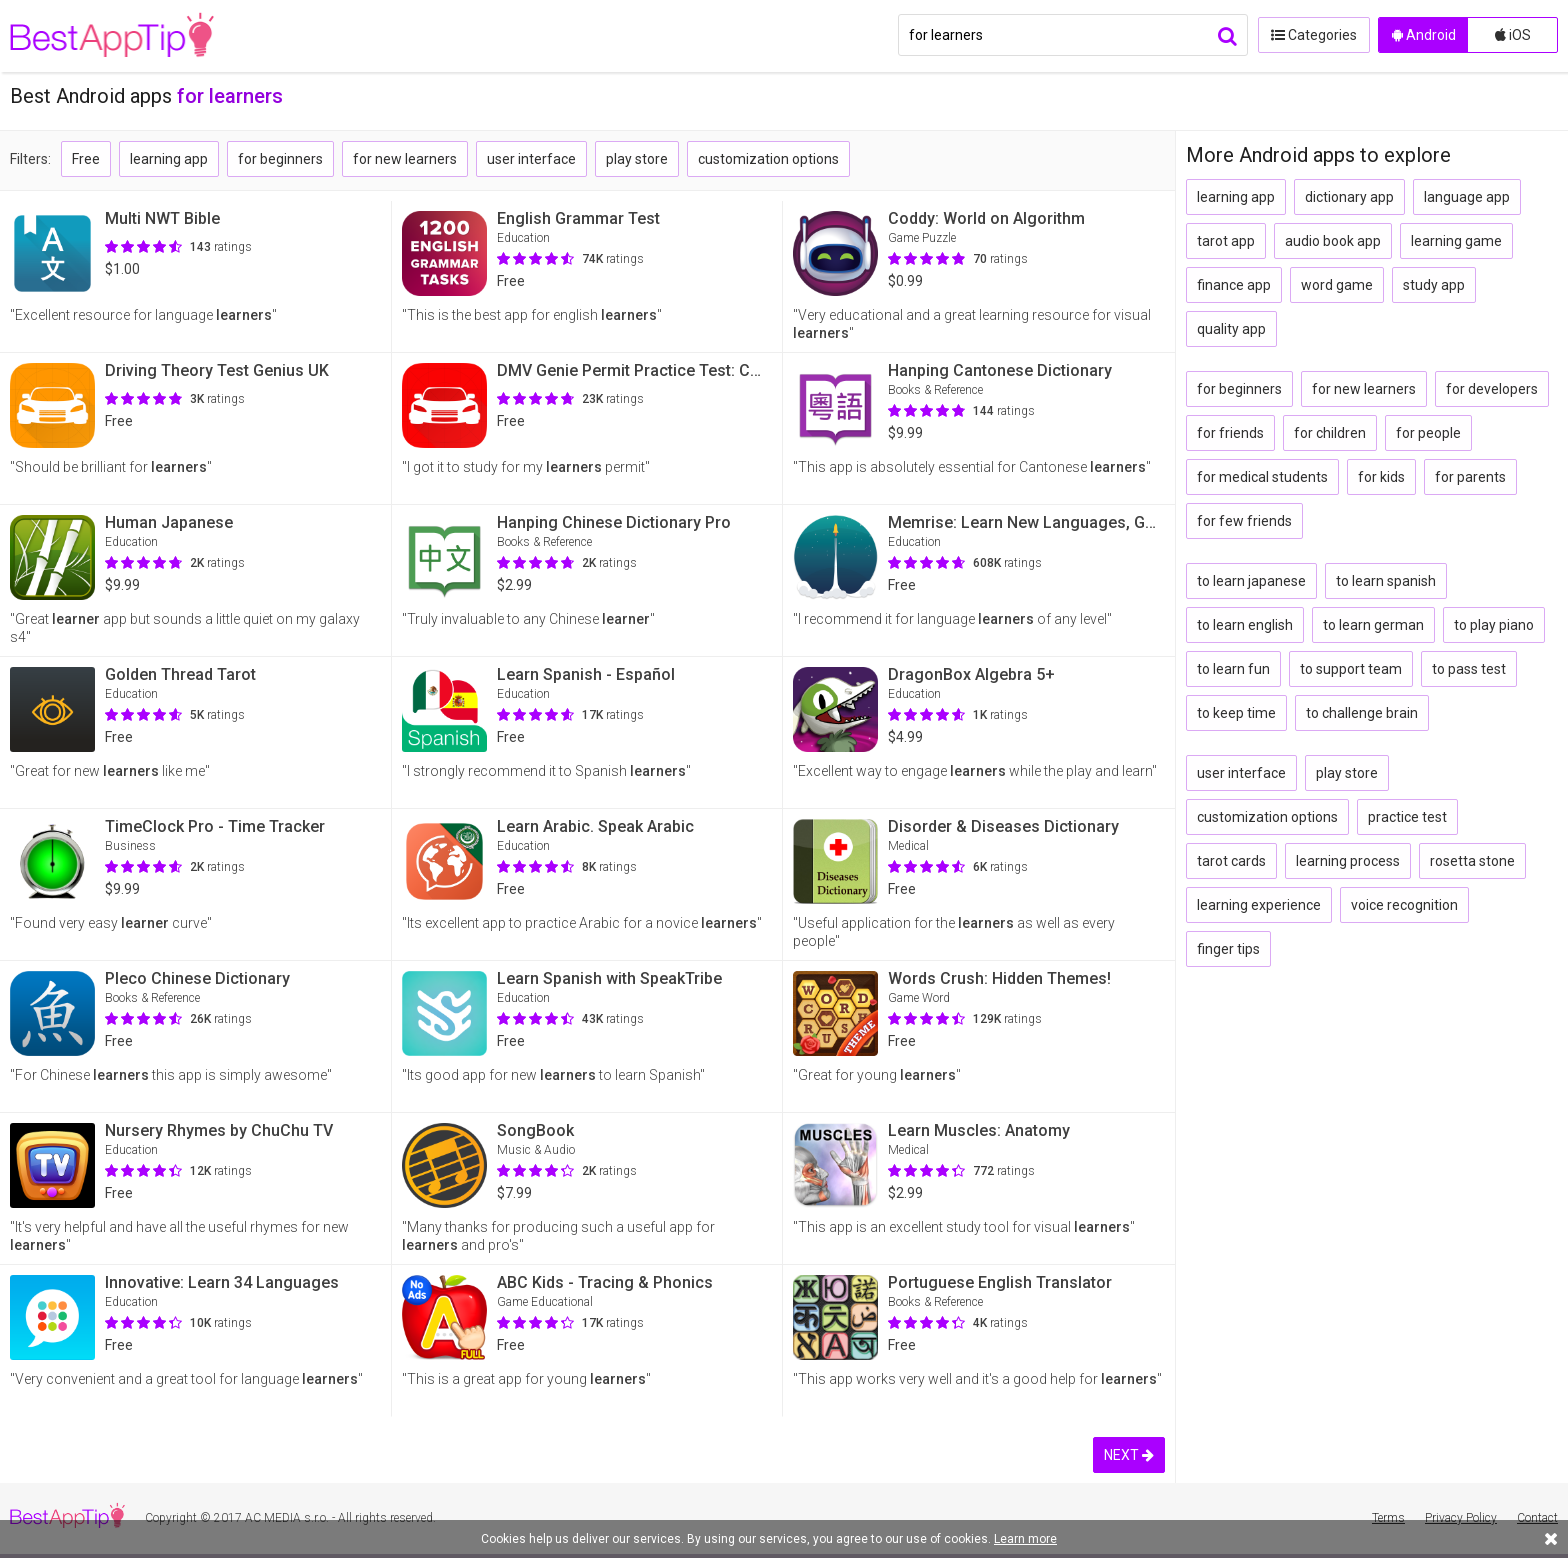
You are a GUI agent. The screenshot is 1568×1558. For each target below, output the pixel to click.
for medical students (1262, 477)
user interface (531, 159)
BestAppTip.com (112, 36)
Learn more (1025, 1539)
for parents (1470, 477)
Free (86, 159)
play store (637, 159)
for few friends (1244, 521)
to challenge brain (1362, 713)
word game (1337, 285)
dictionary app (1349, 197)
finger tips (1228, 949)
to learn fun (1233, 669)
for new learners (405, 159)
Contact (1537, 1518)
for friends (1230, 433)
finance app (1234, 285)
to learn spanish (1386, 581)
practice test (1407, 817)
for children (1330, 433)
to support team (1351, 669)
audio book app (1333, 241)
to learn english (1245, 625)
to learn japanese (1251, 581)
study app (1434, 285)
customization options (768, 159)
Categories (1313, 35)
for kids (1381, 477)
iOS (1513, 35)
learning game (1456, 241)
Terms (1388, 1518)
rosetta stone (1472, 861)
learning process (1348, 861)
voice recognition (1404, 905)
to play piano (1494, 625)
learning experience (1259, 905)
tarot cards (1231, 861)
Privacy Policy (1461, 1518)
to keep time (1236, 713)
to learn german (1373, 625)
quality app (1231, 329)
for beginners (280, 159)
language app (1467, 197)
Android (1424, 35)
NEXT (1129, 1455)
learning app (169, 159)
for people (1428, 433)
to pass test (1469, 669)
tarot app (1226, 241)
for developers (1492, 389)
